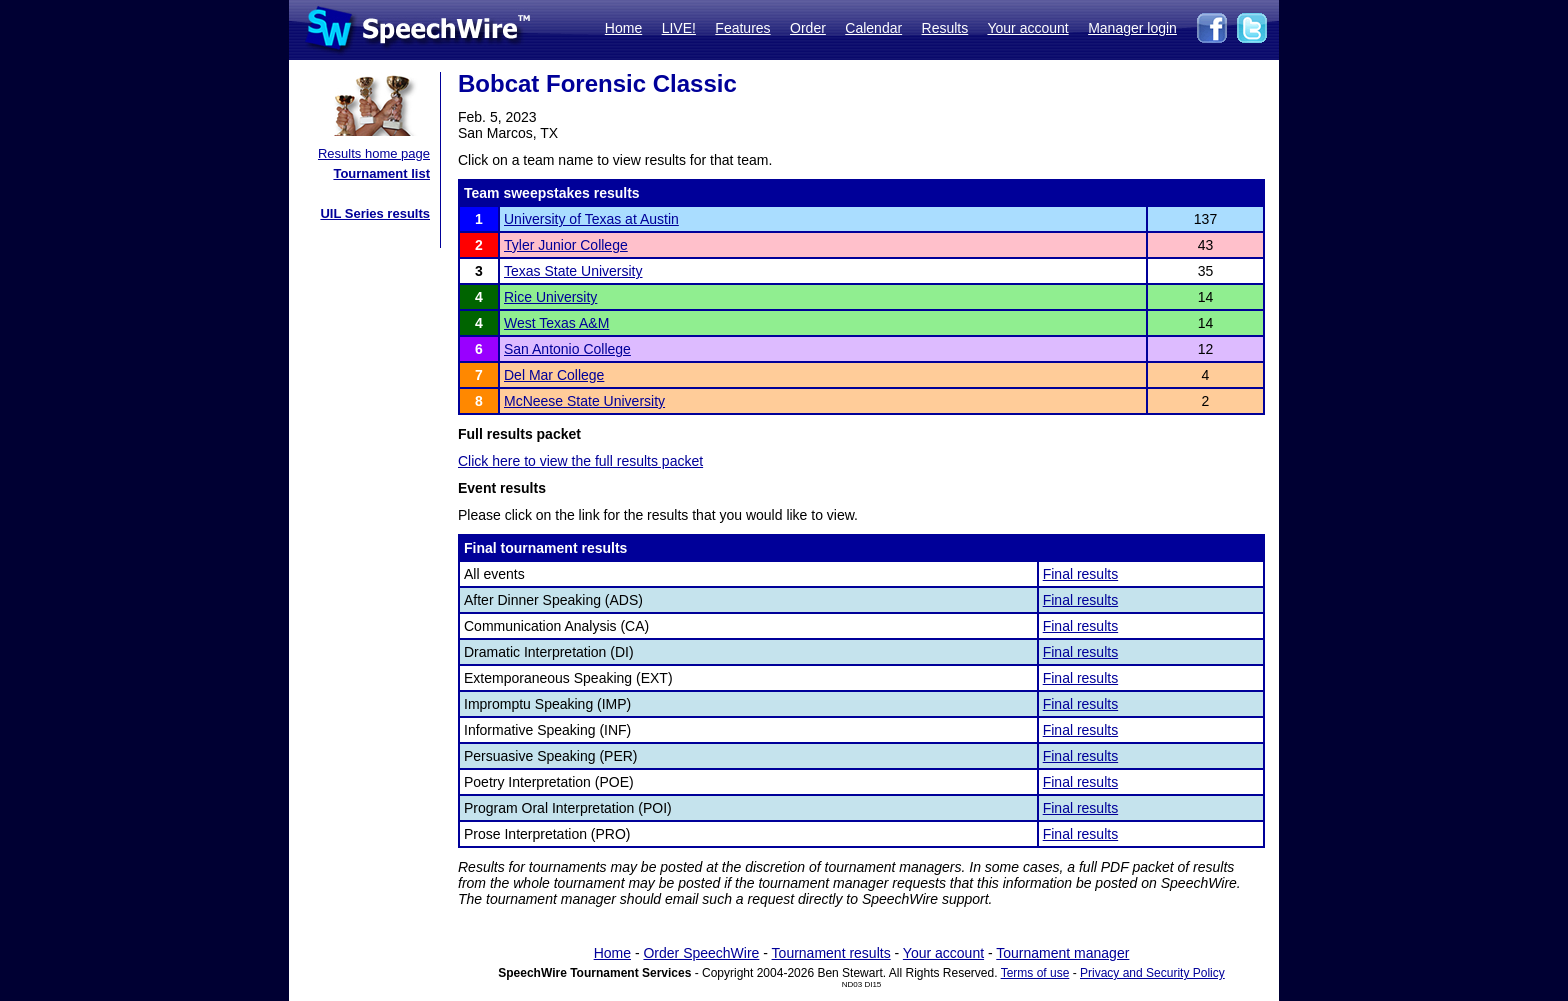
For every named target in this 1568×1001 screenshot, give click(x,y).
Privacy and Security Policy (1152, 973)
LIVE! (679, 28)
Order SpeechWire (701, 953)
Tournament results (831, 953)
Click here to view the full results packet (580, 461)
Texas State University (573, 271)
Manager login (1132, 28)
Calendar (873, 28)
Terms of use (1035, 973)
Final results (1080, 574)
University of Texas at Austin (591, 219)
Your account (1027, 28)
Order (808, 28)
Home (623, 28)
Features (742, 28)
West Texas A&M (556, 323)
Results (945, 28)
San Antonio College (567, 349)
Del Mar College (554, 375)
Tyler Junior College (566, 245)
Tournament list (381, 173)
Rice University (550, 297)
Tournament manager (1062, 953)
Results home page (374, 153)
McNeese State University (584, 401)
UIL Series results (375, 213)
